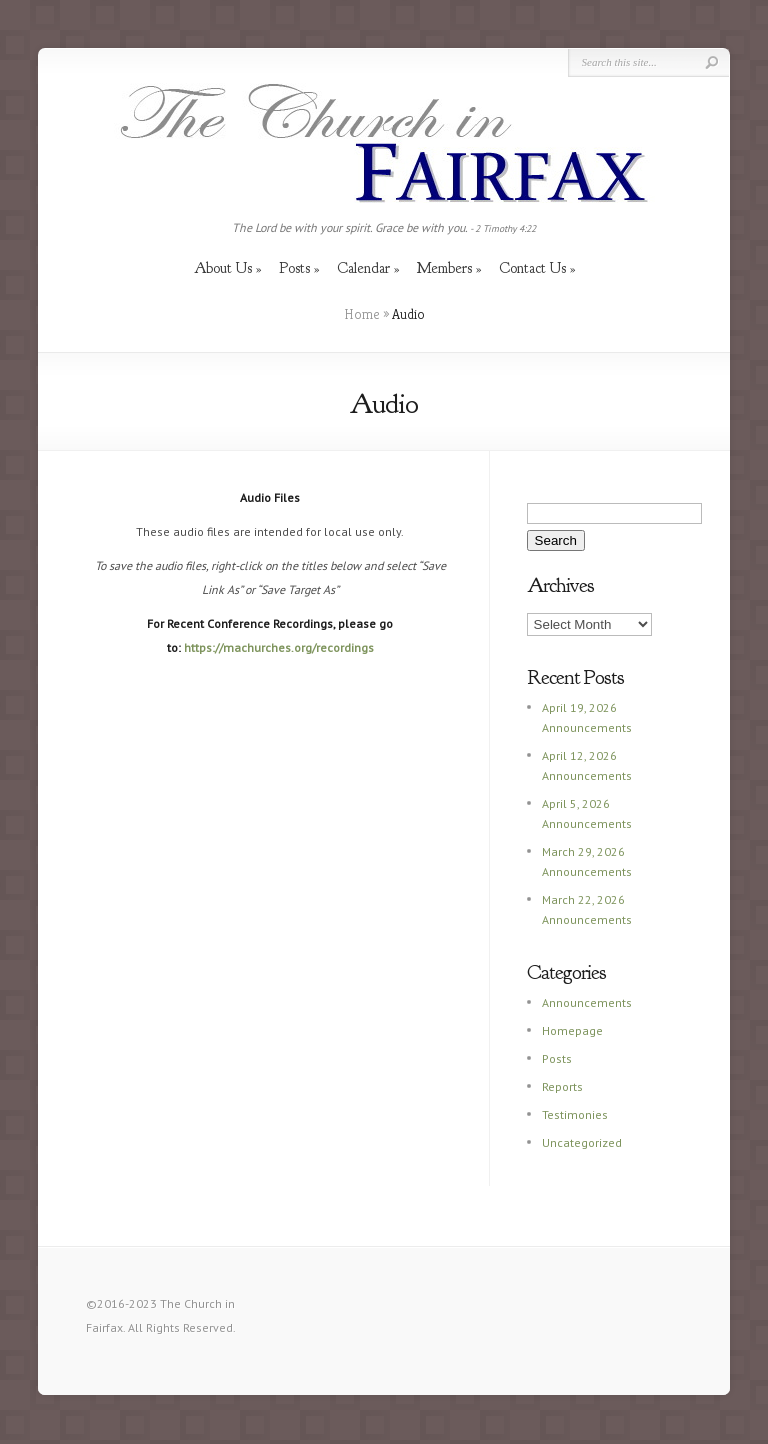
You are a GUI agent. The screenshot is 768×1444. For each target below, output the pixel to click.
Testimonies (575, 1114)
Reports (562, 1086)
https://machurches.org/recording (276, 647)
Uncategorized (582, 1142)
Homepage (572, 1030)
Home (362, 314)
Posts (557, 1058)
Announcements (587, 1002)
